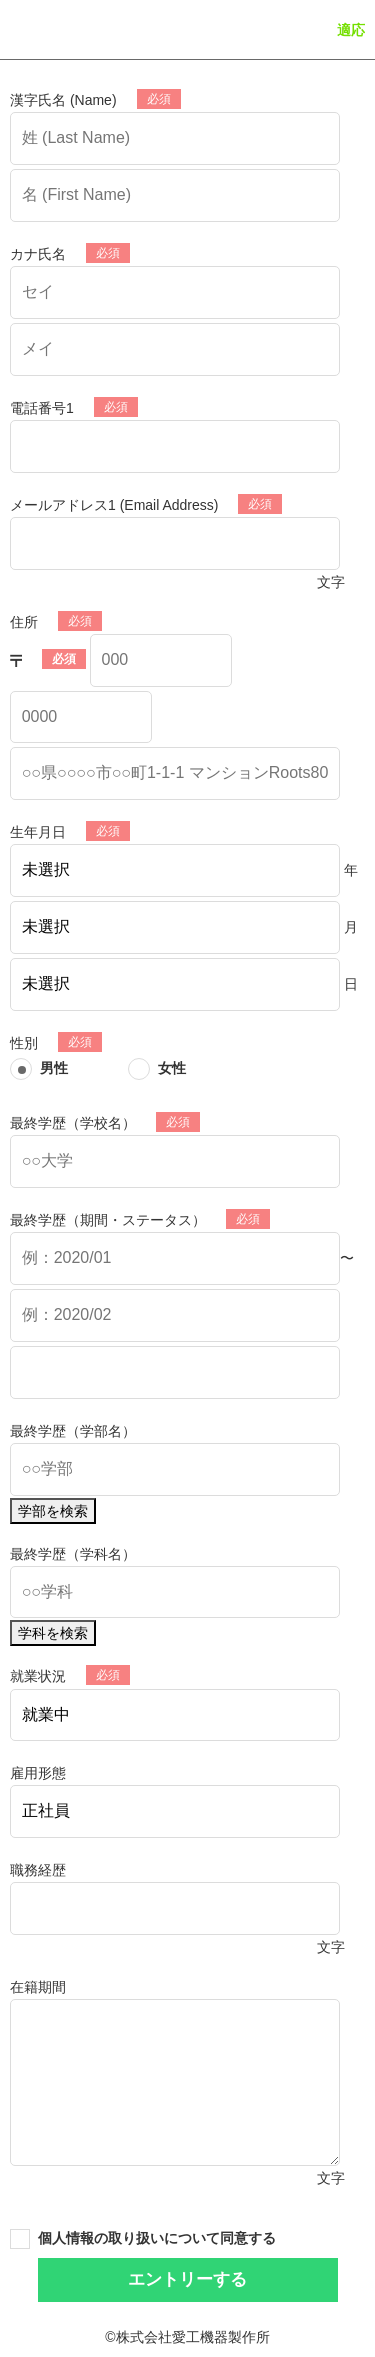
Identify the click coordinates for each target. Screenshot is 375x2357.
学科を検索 (53, 1633)
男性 (54, 1068)
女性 (172, 1068)
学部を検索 (53, 1511)
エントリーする (187, 2279)
